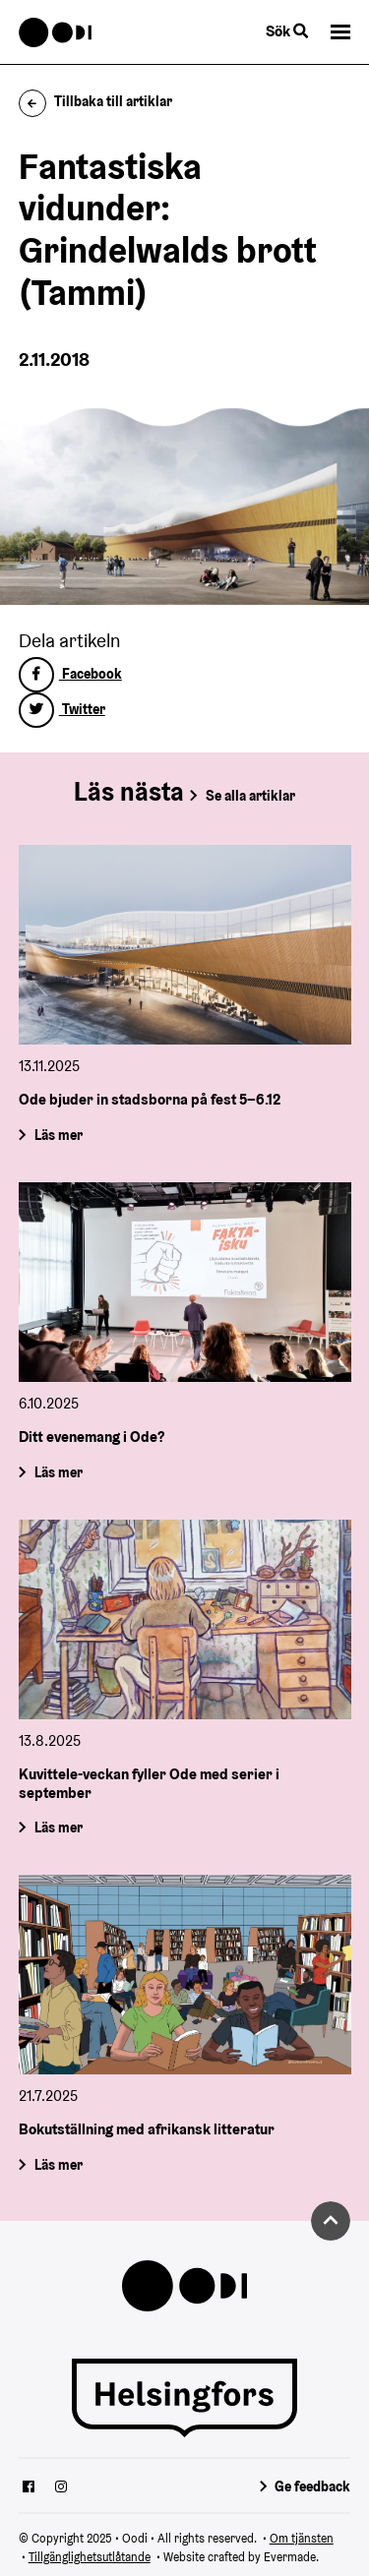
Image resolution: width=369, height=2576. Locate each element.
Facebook (70, 674)
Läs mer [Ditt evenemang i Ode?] (57, 1472)
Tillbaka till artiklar (96, 101)
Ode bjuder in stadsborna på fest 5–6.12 (149, 1099)
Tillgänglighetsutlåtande (90, 2556)
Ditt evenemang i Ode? (91, 1436)
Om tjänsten (302, 2538)
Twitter (62, 709)
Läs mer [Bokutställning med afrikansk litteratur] (57, 2165)
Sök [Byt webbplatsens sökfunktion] (287, 31)
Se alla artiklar (250, 796)
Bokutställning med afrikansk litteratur (147, 2129)
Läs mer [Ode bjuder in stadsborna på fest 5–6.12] (57, 1135)
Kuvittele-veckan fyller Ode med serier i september (149, 1783)
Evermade (290, 2556)
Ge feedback (312, 2486)
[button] (340, 32)
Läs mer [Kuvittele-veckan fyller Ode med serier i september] (57, 1827)
